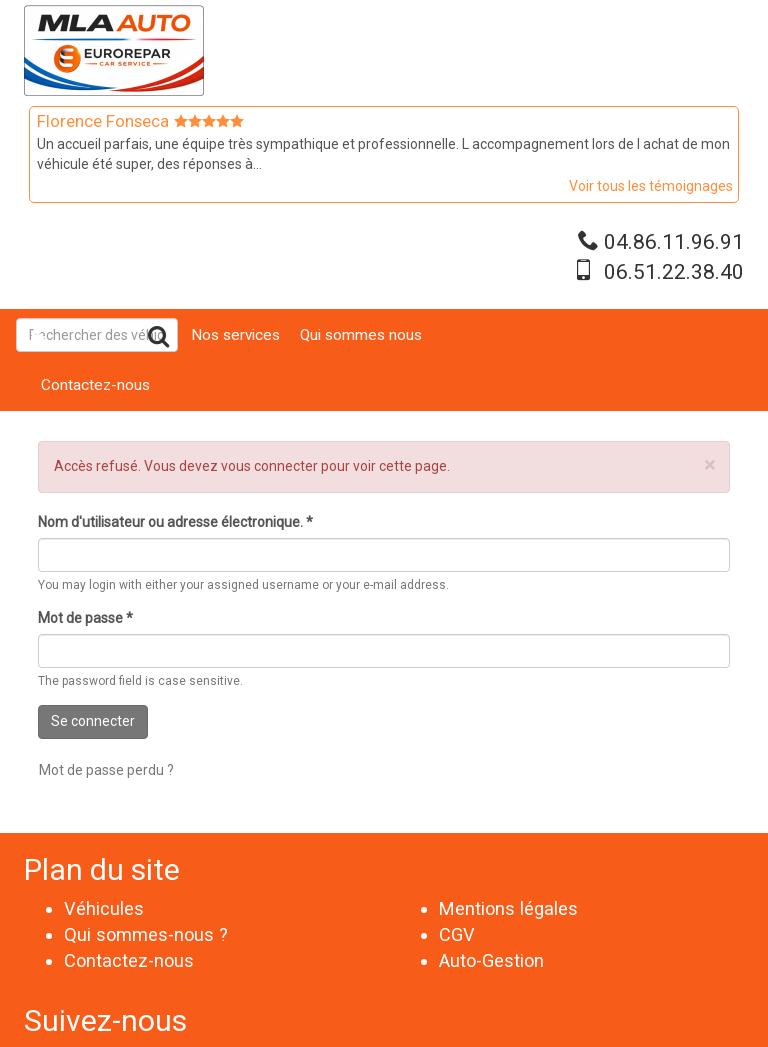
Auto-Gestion (491, 960)
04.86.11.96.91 (674, 242)
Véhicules (104, 908)
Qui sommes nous (361, 335)
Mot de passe (85, 618)
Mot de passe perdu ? (106, 770)
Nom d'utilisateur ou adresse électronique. (175, 522)
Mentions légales (508, 908)
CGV (457, 934)
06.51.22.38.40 (674, 272)
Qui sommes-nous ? (146, 934)
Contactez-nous (95, 385)
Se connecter (93, 721)
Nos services (235, 335)
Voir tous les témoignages (651, 186)
